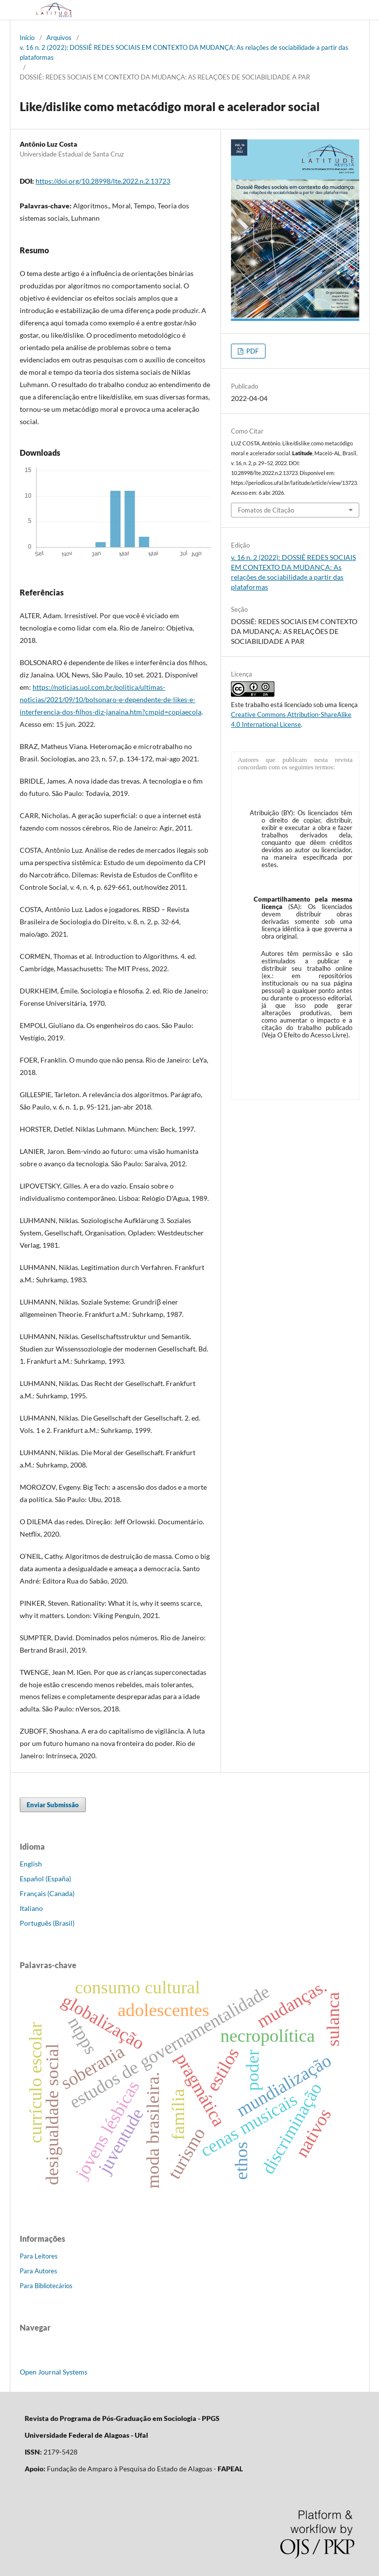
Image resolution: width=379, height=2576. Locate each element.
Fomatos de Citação (266, 510)
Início (27, 37)
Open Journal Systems (53, 2372)
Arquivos (59, 37)
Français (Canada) (47, 1893)
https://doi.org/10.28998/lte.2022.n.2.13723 (103, 181)
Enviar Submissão (53, 1805)
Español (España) (45, 1878)
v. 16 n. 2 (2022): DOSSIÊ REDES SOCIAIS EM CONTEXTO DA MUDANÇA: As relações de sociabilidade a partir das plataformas (184, 52)
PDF (252, 351)
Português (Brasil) (47, 1923)
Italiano (31, 1908)
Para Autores (38, 2271)
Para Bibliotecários (46, 2286)
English (31, 1864)
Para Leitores (39, 2256)
